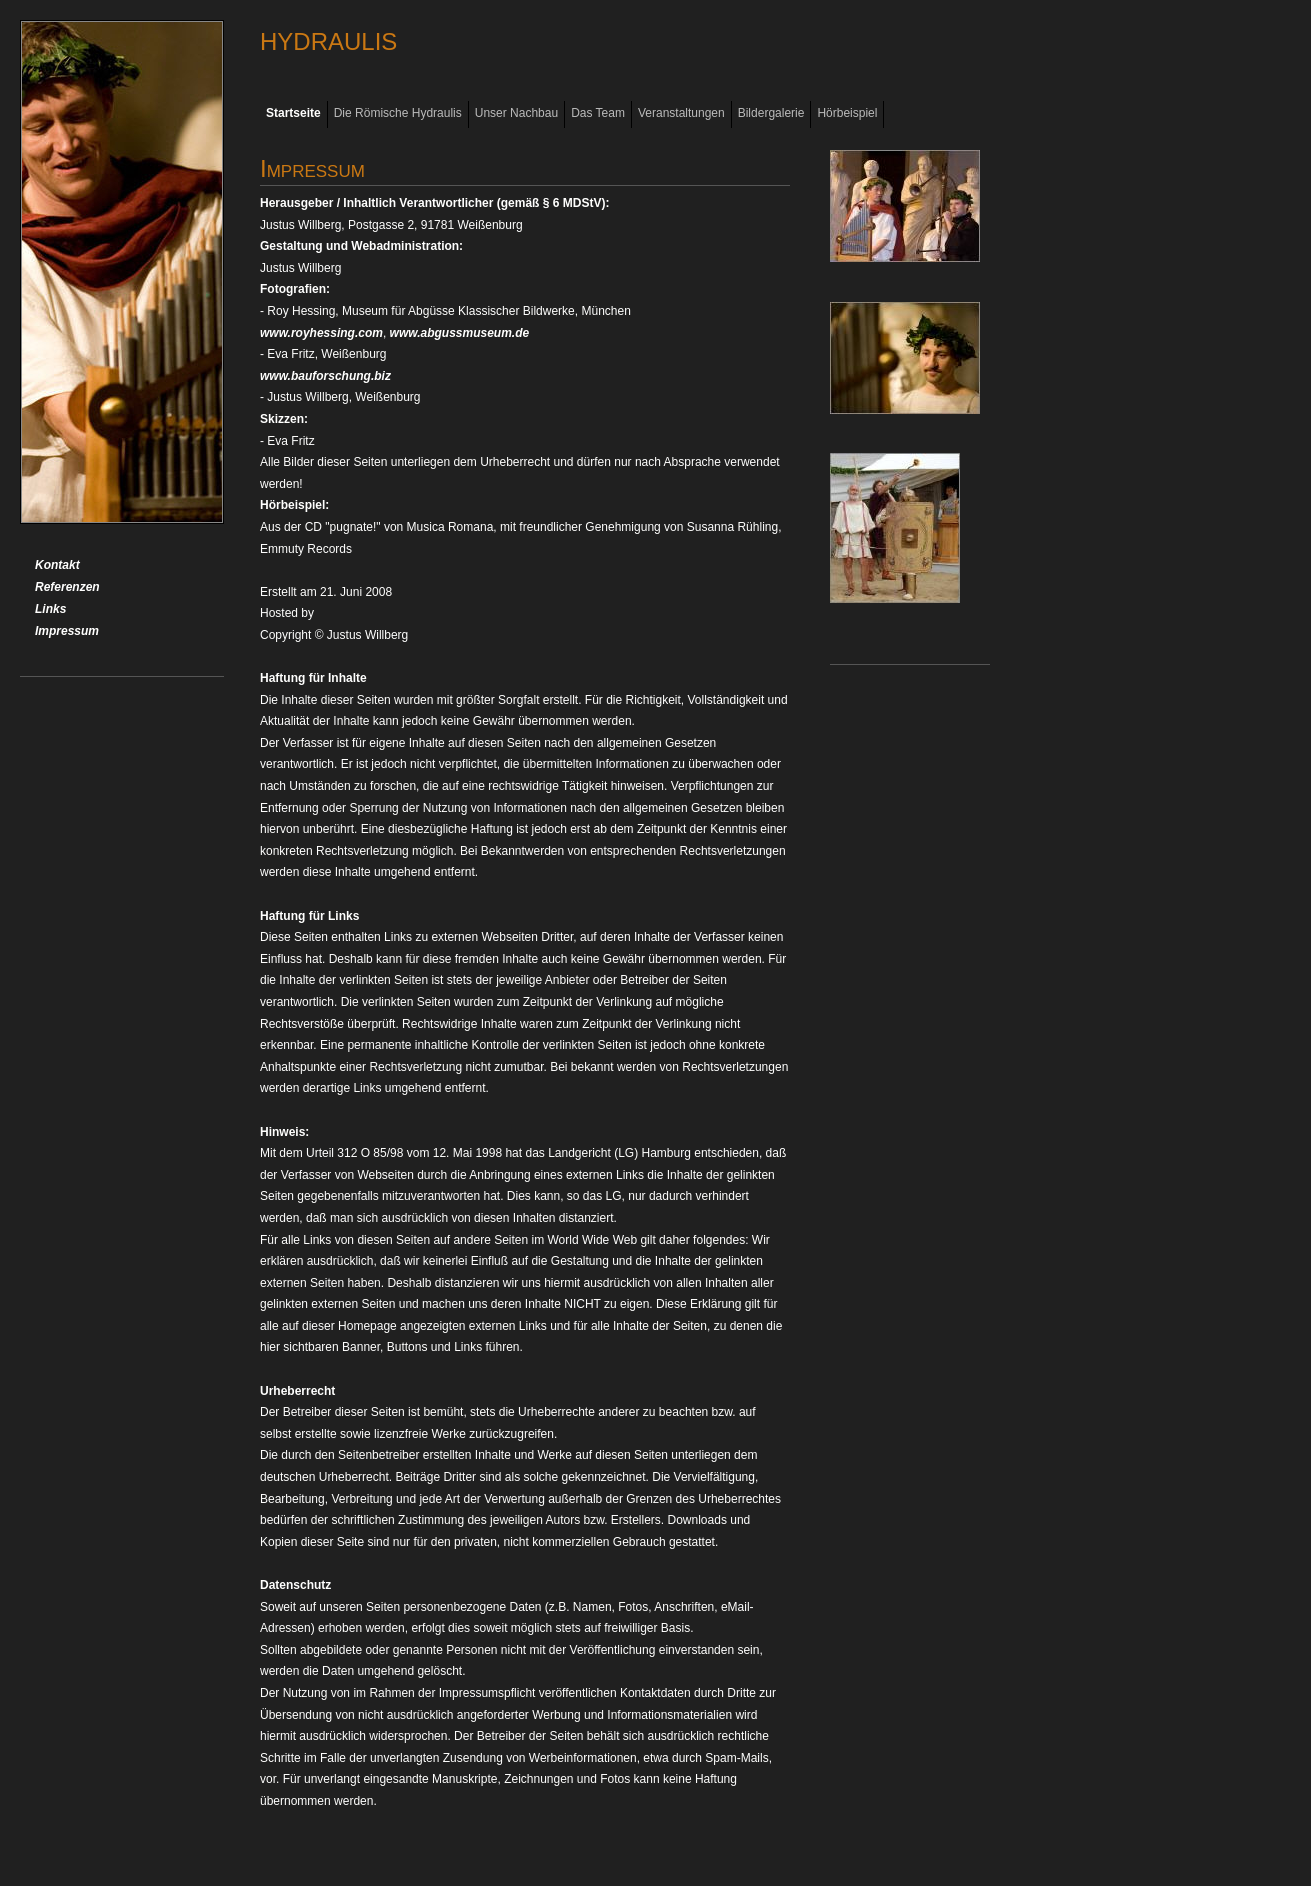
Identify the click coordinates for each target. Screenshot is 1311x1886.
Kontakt (57, 565)
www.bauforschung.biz (325, 376)
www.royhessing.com (321, 333)
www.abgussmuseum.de (460, 333)
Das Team (598, 113)
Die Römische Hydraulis (398, 113)
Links (50, 609)
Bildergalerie (771, 113)
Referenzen (67, 587)
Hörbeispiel (847, 113)
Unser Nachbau (516, 113)
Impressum (67, 631)
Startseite (293, 113)
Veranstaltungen (681, 113)
